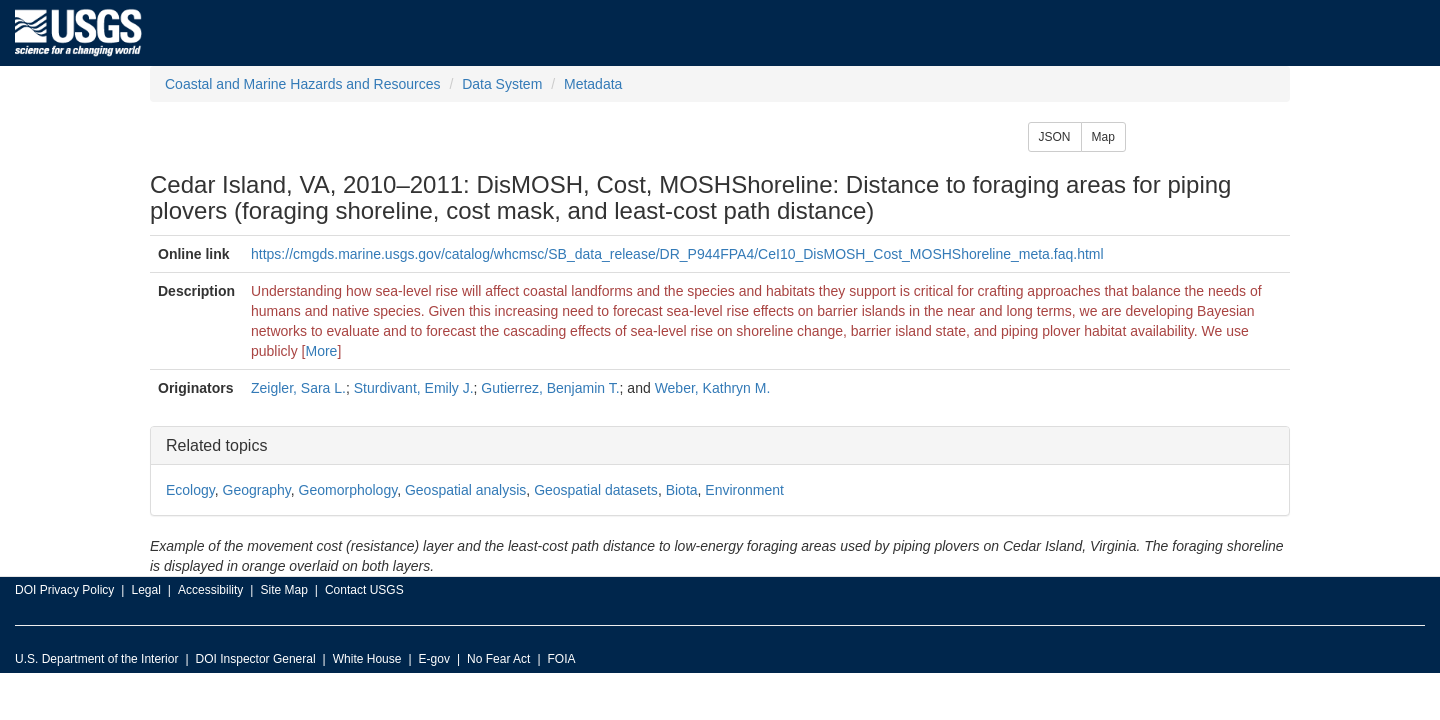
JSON (1055, 137)
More (322, 351)
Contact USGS (364, 590)
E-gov (434, 659)
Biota (682, 490)
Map (1103, 137)
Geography (257, 490)
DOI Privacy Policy (64, 590)
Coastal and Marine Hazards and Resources (302, 84)
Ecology (190, 490)
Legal (145, 590)
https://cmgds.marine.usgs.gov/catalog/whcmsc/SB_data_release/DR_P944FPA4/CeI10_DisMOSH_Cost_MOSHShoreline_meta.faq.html (677, 254)
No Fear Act (498, 659)
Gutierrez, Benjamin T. (550, 388)
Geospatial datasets (596, 490)
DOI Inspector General (256, 659)
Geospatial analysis (465, 490)
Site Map (283, 590)
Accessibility (210, 590)
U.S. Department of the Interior (96, 659)
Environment (744, 490)
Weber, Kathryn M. (713, 388)
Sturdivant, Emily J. (414, 388)
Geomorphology (348, 490)
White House (367, 659)
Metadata (593, 84)
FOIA (562, 659)
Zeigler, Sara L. (298, 388)
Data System (502, 84)
